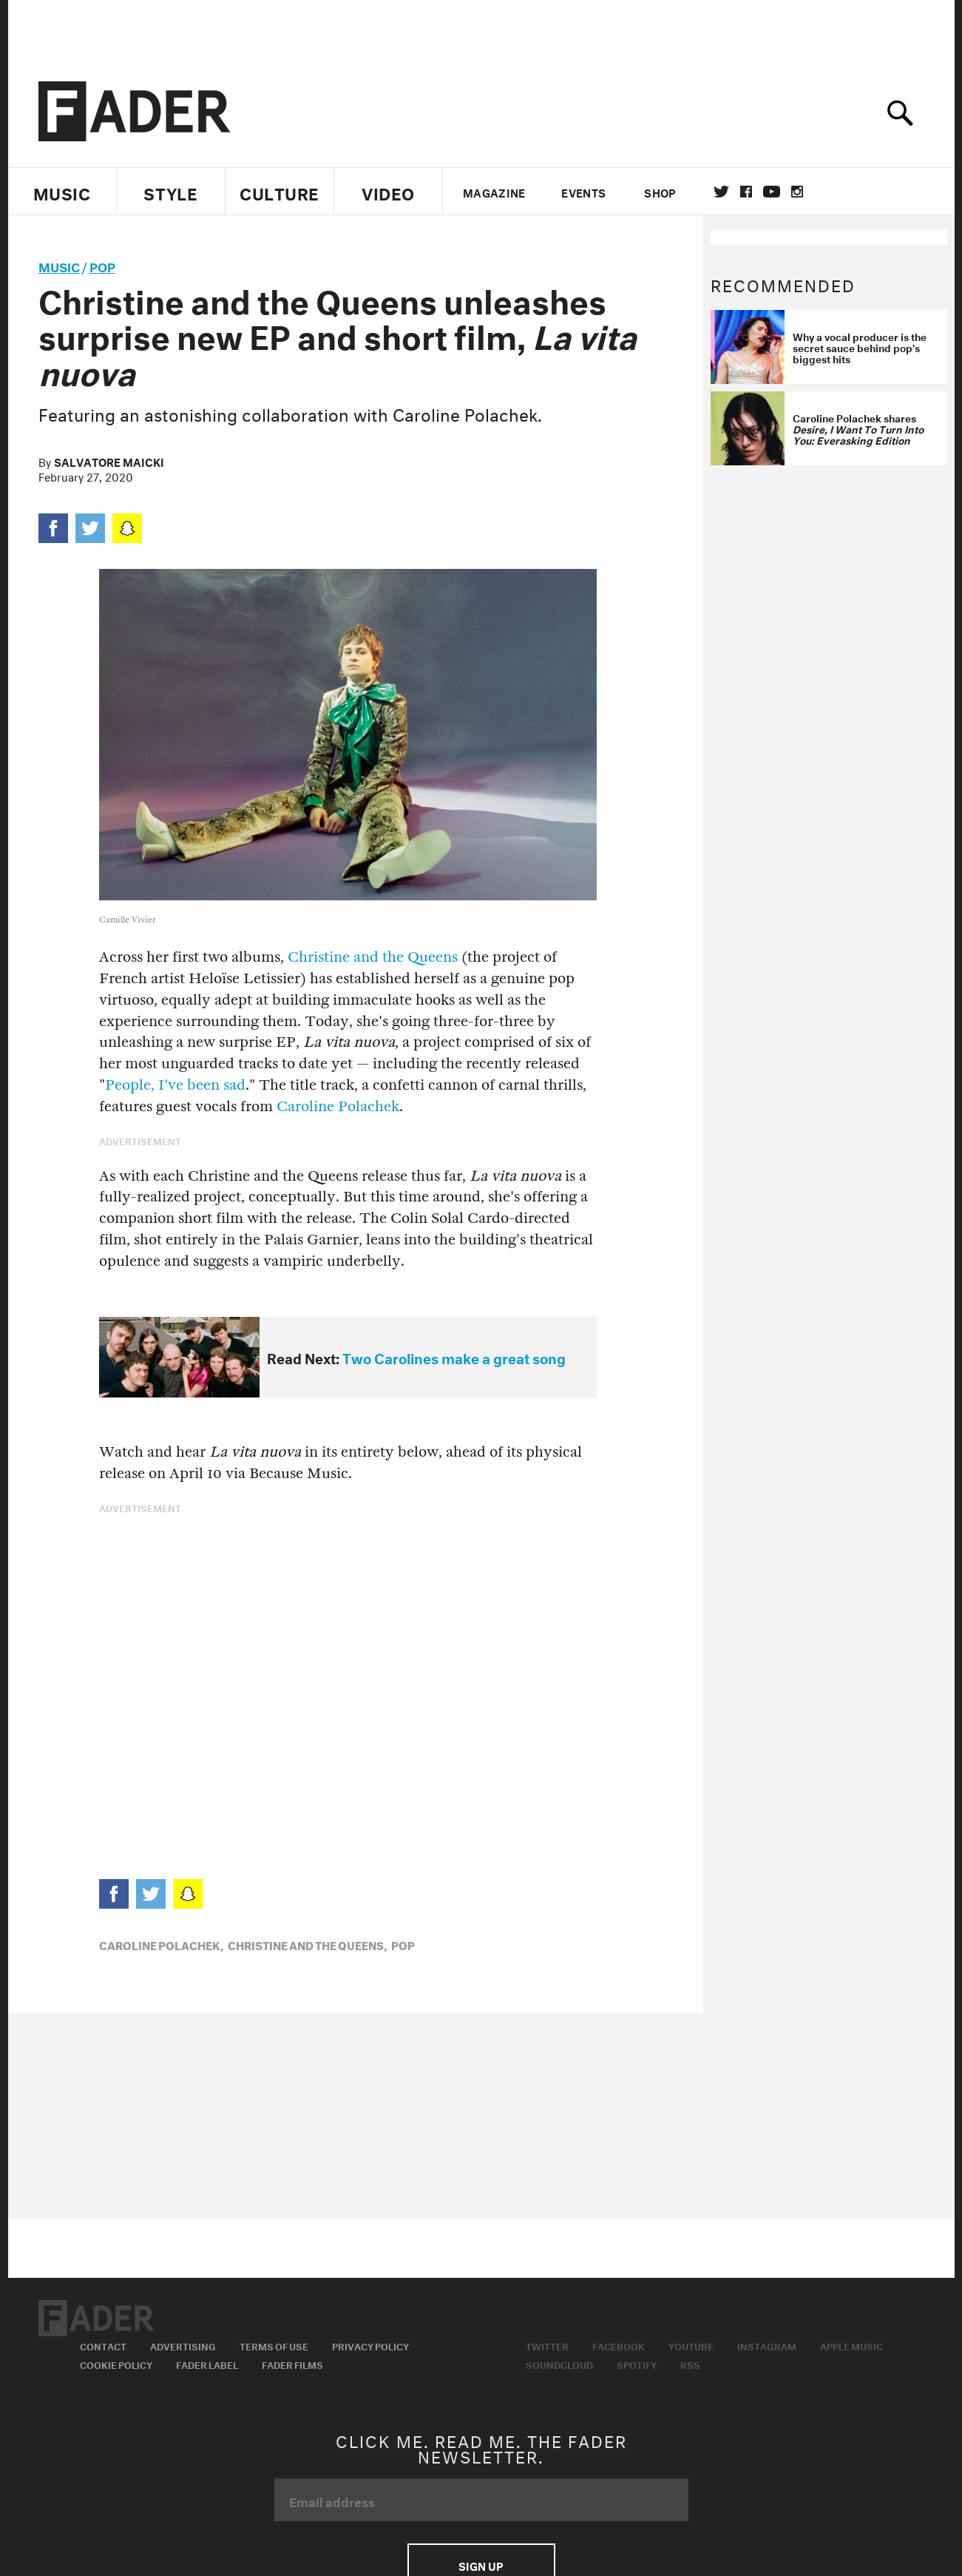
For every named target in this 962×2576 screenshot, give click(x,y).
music (59, 265)
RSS (690, 2363)
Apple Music (851, 2345)
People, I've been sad (175, 1084)
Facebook (618, 2345)
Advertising (183, 2345)
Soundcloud (559, 2363)
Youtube (691, 2345)
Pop (102, 265)
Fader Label (207, 2363)
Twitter (721, 192)
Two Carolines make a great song (454, 1357)
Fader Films (292, 2363)
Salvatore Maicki (109, 461)
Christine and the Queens (373, 956)
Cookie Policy (116, 2363)
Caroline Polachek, (161, 1944)
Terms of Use (274, 2345)
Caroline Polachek (338, 1106)
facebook (746, 192)
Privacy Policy (370, 2345)
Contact (103, 2345)
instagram (797, 192)
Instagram (766, 2345)
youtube (771, 192)
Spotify (637, 2363)
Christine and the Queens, (307, 1944)
